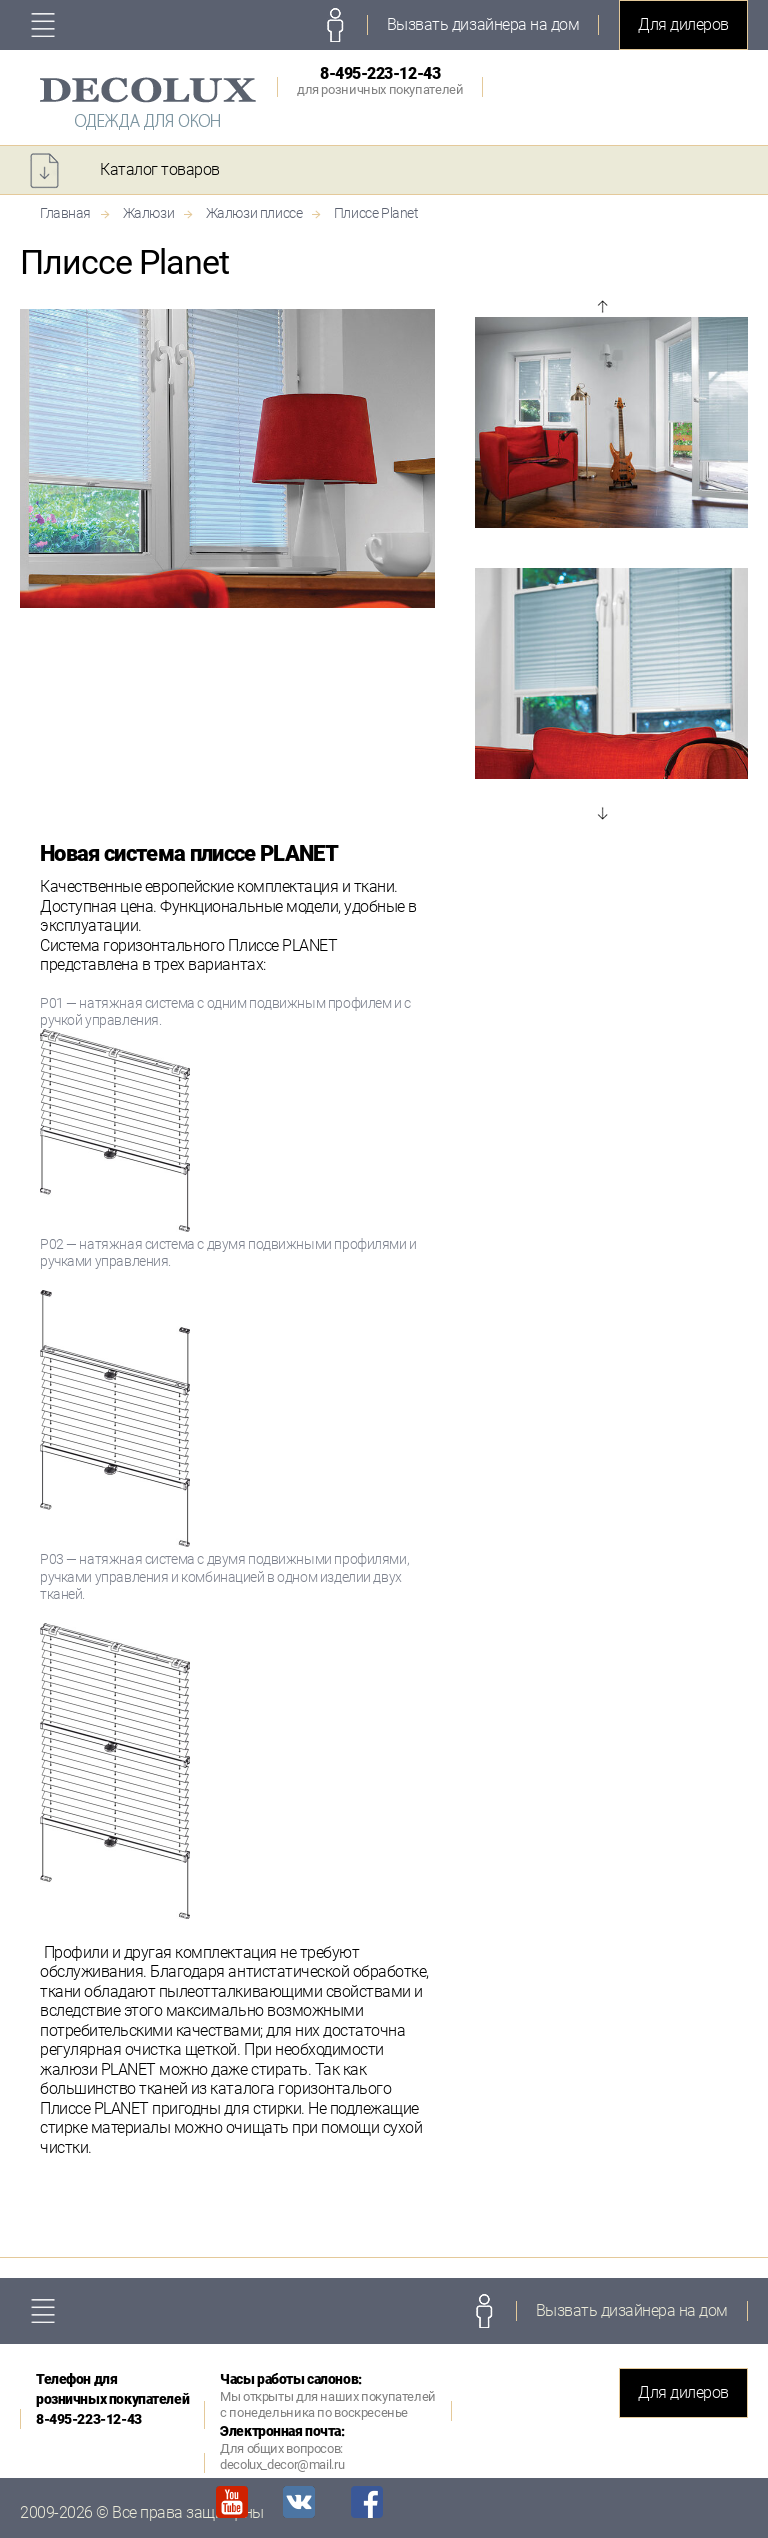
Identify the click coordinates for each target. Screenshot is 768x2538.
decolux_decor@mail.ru (282, 2464)
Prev (602, 307)
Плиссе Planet (376, 213)
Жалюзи (148, 213)
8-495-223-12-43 (380, 80)
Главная (65, 213)
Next (602, 813)
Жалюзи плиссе (254, 213)
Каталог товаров (160, 169)
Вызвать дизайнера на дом (483, 24)
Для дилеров (683, 24)
